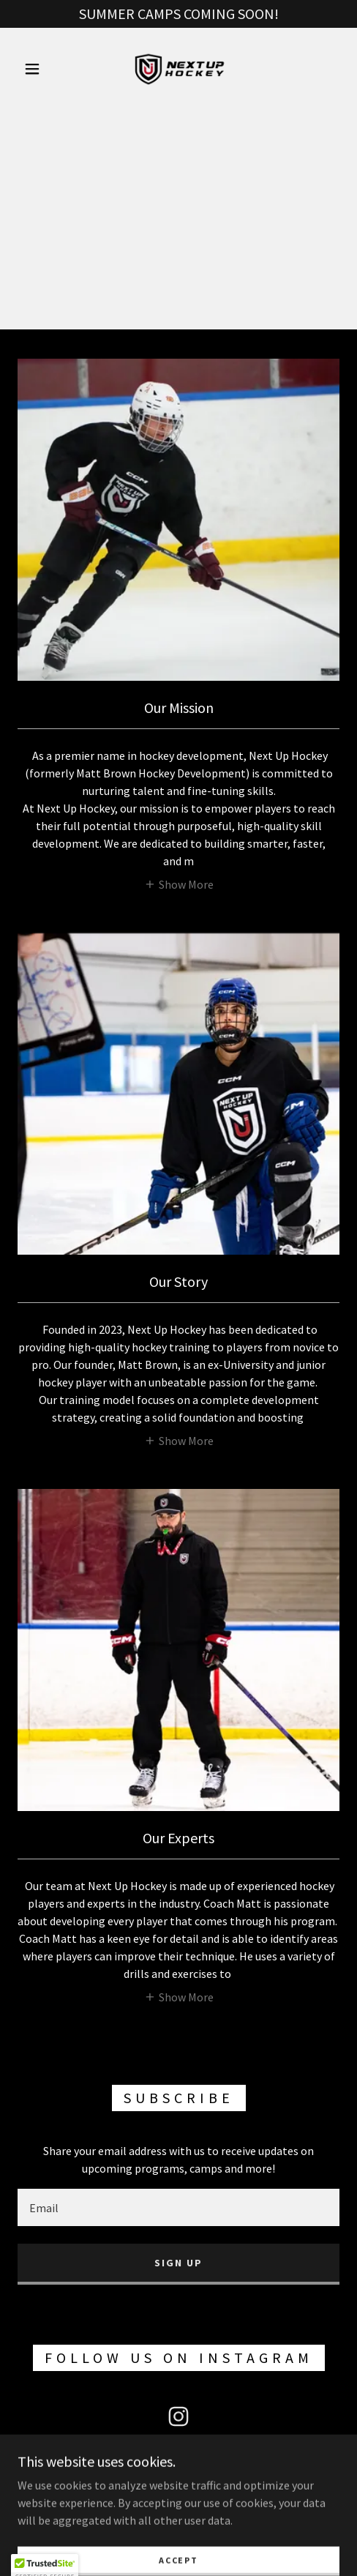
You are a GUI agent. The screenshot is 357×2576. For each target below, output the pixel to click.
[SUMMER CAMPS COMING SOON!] (178, 14)
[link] (178, 69)
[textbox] (178, 2207)
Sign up (178, 2262)
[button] (34, 68)
